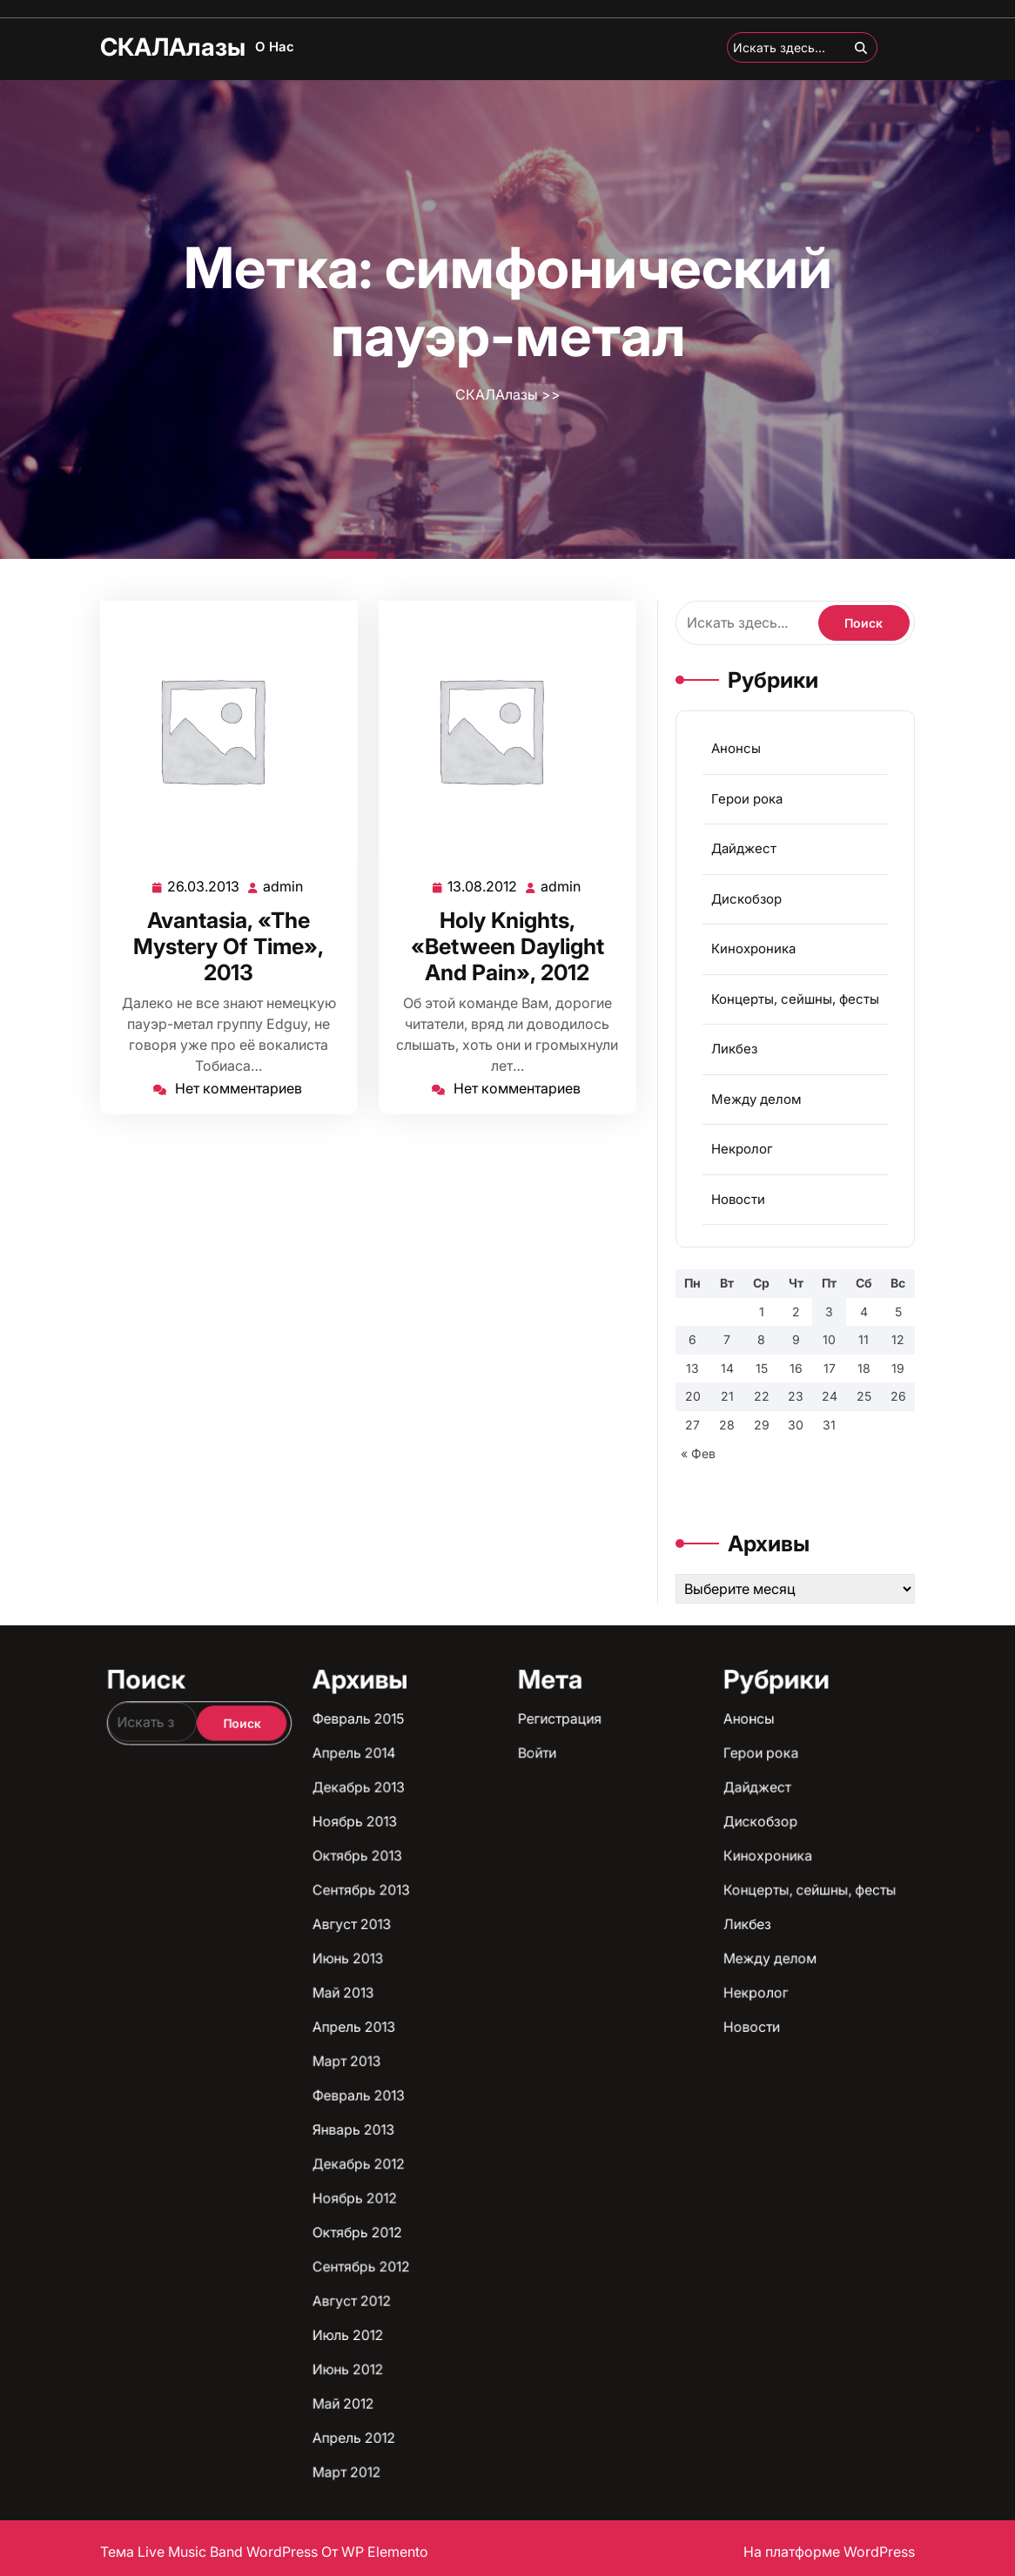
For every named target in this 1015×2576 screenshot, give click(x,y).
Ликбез (737, 1053)
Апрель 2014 (487, 2134)
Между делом (757, 1099)
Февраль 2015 (488, 2130)
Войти (511, 2134)
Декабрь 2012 (488, 2187)
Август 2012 (487, 2204)
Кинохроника (754, 960)
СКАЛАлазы (172, 47)
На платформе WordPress (829, 2551)
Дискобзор (748, 914)
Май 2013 (486, 2165)
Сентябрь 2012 (488, 2200)
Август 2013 (487, 2156)
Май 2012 (486, 2218)
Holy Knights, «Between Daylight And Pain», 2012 (508, 943)
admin (282, 884)
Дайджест (746, 868)
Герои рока (749, 822)
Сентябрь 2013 (488, 2151)
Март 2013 (486, 2174)
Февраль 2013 (488, 2178)
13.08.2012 (483, 884)
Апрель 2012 (487, 2223)
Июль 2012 (487, 2209)
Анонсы (739, 776)
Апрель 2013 (487, 2170)
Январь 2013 (487, 2183)
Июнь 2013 (487, 2160)
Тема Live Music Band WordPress (210, 2551)
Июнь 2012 (487, 2213)
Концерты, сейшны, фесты (793, 1006)
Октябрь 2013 (488, 2147)
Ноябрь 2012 (488, 2191)
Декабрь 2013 (488, 2138)
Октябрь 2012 (488, 2196)
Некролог (744, 1145)
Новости (740, 1192)
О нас (274, 46)
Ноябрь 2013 (488, 2143)
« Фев (704, 1426)
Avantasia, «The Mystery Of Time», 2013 (229, 943)
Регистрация (514, 2130)
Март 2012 (486, 2227)
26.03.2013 (205, 884)
